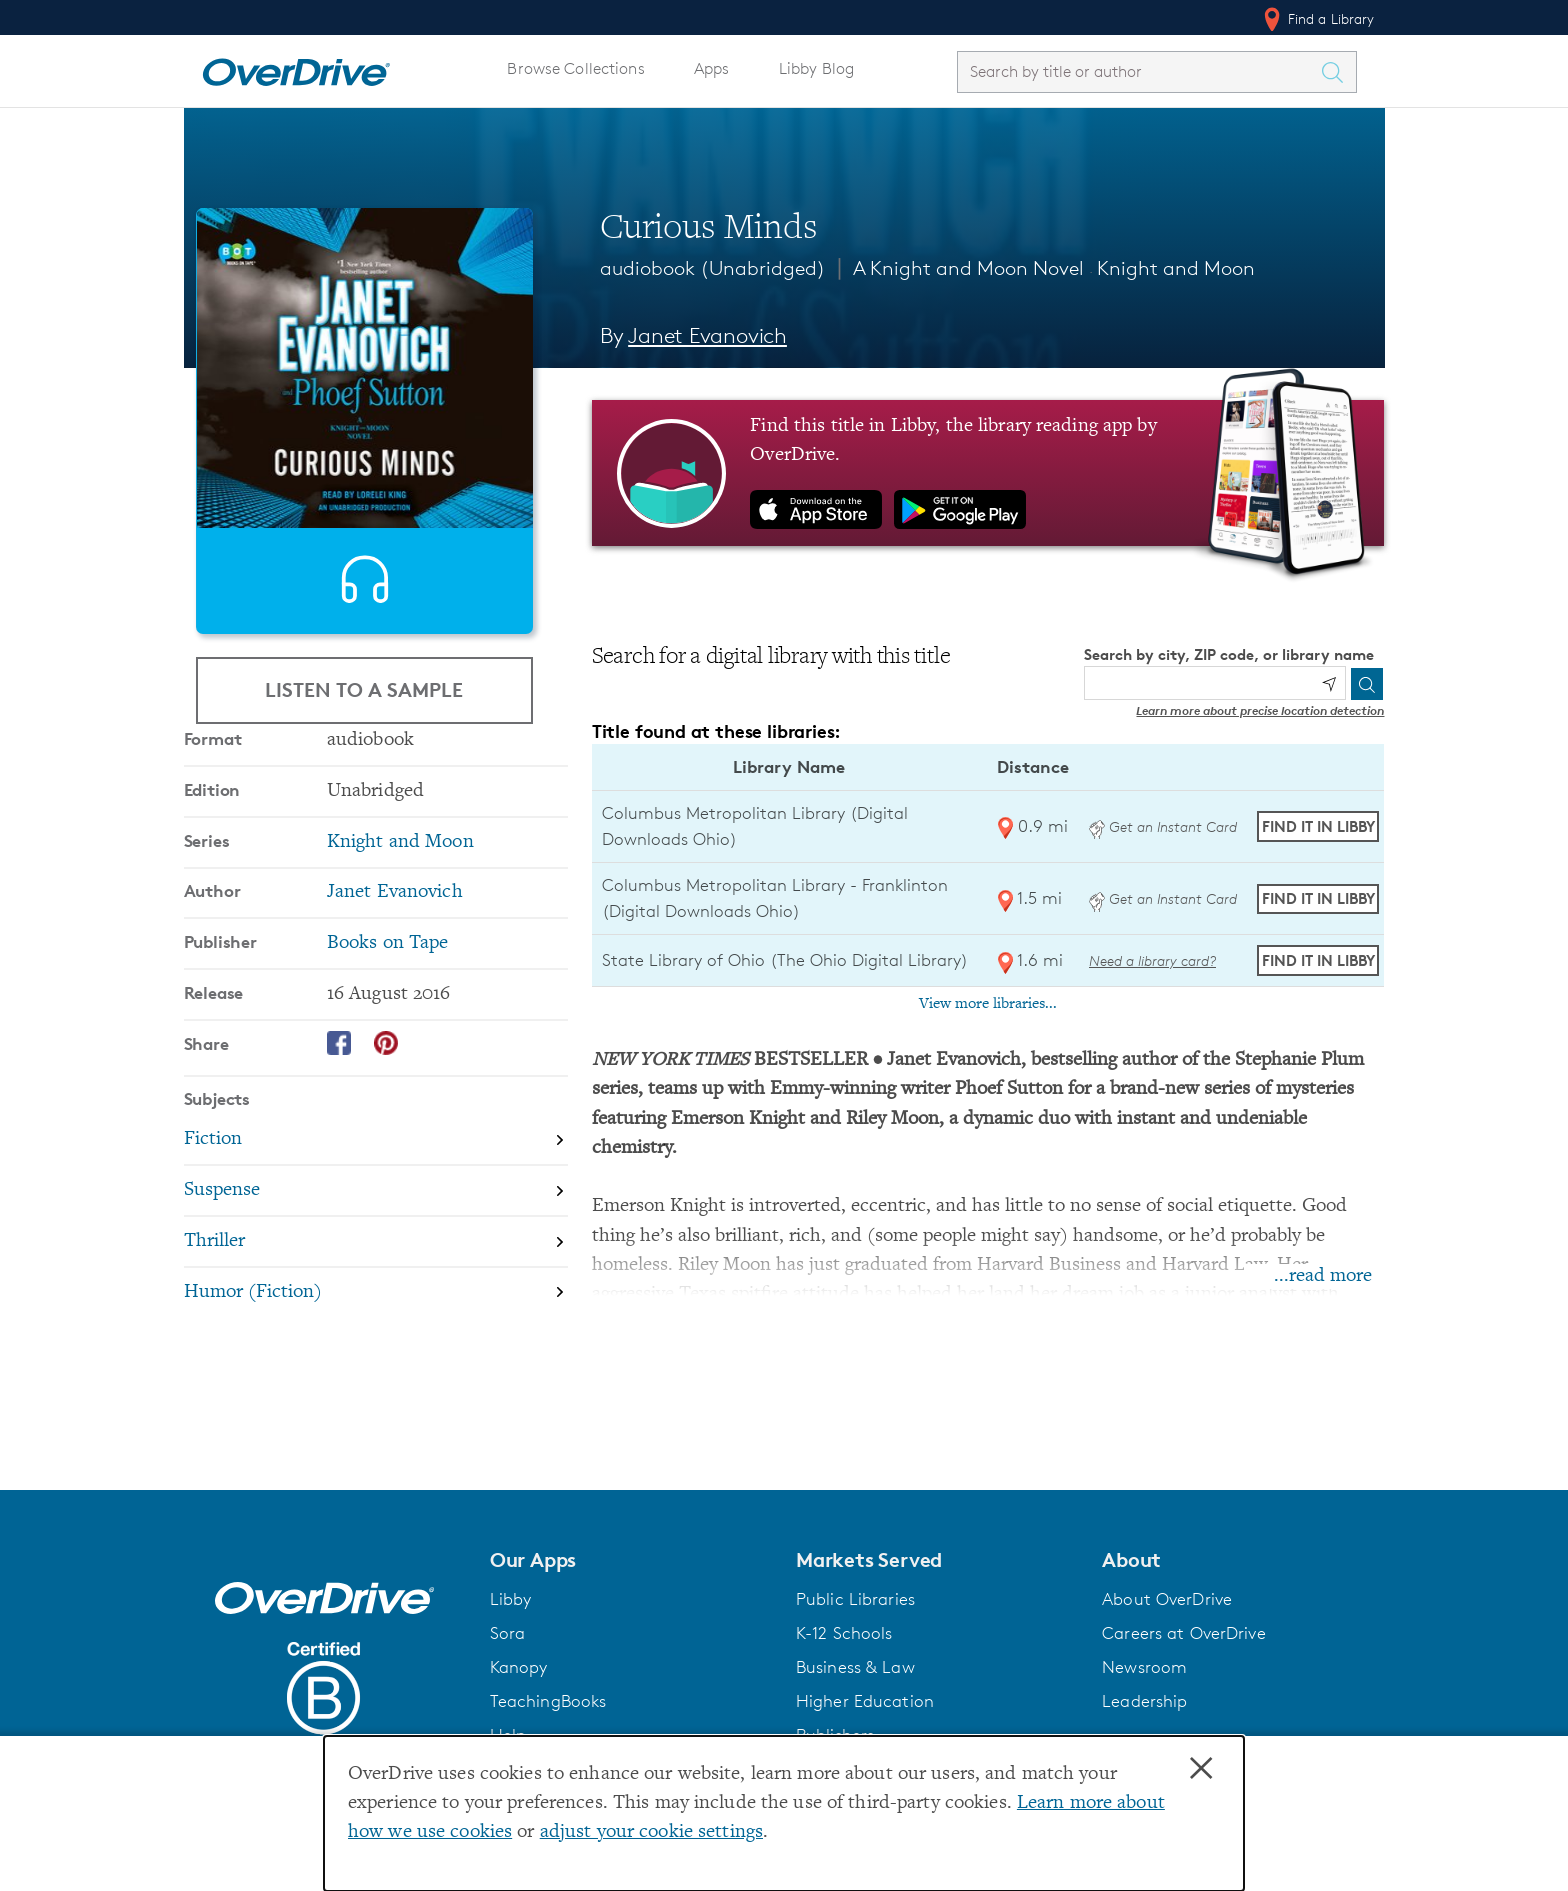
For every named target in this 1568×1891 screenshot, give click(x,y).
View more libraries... (988, 1004)
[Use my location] (1329, 684)
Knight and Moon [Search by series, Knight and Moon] (400, 932)
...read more (1323, 1276)
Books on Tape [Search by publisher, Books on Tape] (388, 1033)
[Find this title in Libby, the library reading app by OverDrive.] (988, 473)
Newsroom (1144, 1667)
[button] (631, 1560)
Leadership (1144, 1701)
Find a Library (1317, 19)
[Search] (1367, 684)
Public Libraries (855, 1599)
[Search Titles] (1338, 72)
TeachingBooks (548, 1701)
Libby (511, 1599)
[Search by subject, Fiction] (376, 1231)
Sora (508, 1633)
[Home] (296, 68)
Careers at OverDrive (1183, 1633)
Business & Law (855, 1667)
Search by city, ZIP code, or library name (1229, 654)
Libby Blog (816, 68)
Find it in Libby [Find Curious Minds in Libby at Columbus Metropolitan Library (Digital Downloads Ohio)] (1318, 826)
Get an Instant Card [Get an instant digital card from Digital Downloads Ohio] (1163, 826)
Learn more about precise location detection (1260, 710)
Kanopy (519, 1667)
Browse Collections (575, 68)
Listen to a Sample (364, 713)
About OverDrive (1167, 1599)
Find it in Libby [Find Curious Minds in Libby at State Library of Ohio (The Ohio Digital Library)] (1318, 960)
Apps (712, 68)
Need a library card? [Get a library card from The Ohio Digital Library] (1152, 960)
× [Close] (1201, 1769)
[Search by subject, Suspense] (376, 1281)
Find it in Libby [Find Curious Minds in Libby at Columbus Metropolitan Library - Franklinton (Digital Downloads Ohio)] (1318, 898)
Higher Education (865, 1701)
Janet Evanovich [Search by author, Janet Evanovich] (707, 335)
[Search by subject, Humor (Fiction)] (376, 1382)
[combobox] (1139, 71)
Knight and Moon (1176, 268)
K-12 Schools (844, 1633)
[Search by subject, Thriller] (376, 1332)
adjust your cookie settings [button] (651, 1832)
